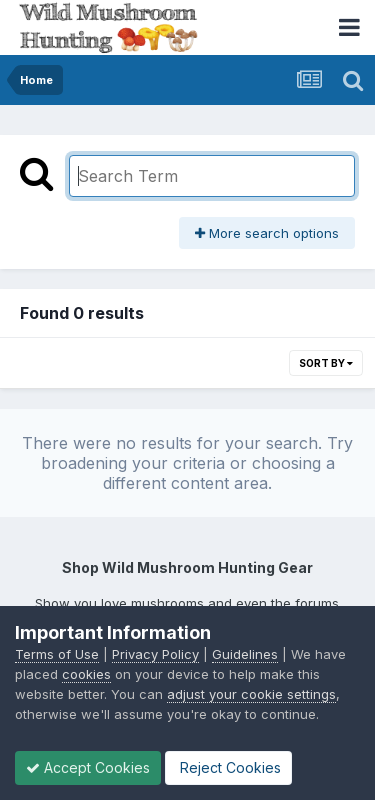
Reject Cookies (228, 767)
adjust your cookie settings (251, 694)
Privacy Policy (155, 654)
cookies (86, 674)
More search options (267, 233)
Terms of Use (57, 654)
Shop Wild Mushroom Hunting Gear (187, 567)
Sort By (326, 363)
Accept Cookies (88, 767)
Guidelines (245, 654)
